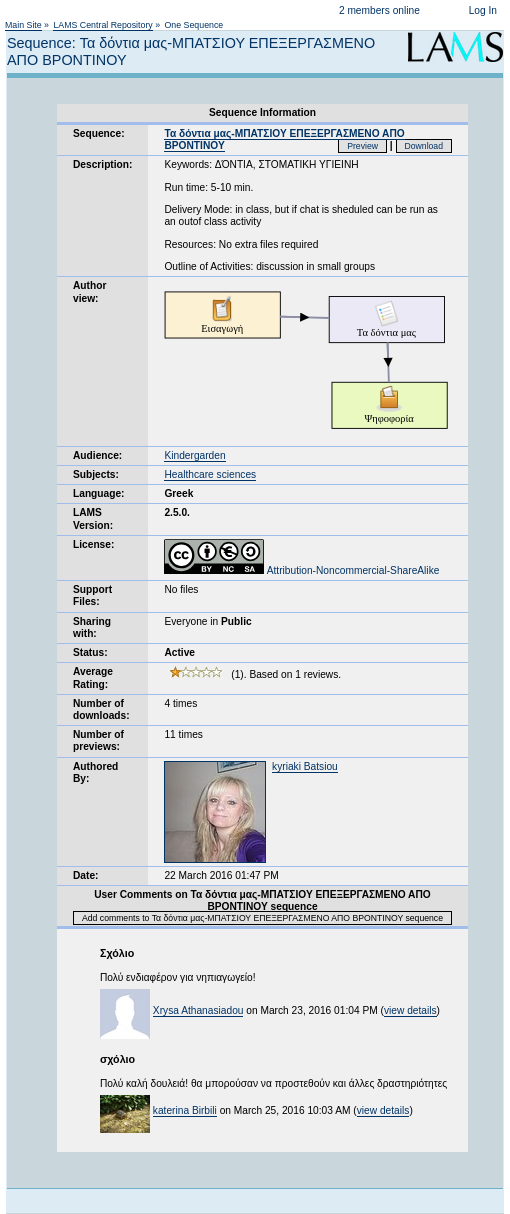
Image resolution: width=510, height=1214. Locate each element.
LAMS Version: (93, 518)
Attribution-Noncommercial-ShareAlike (301, 570)
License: (93, 544)
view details (410, 1010)
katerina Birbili (185, 1110)
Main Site (23, 25)
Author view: (89, 291)
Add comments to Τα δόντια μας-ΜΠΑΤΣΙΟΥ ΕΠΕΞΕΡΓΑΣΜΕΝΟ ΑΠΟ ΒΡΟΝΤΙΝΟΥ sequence (262, 918)
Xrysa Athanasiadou (198, 1010)
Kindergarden (194, 455)
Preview (362, 146)
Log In (483, 10)
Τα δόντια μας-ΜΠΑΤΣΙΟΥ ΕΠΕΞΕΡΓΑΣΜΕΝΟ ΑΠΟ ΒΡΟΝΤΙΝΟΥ (284, 139)
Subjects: (96, 474)
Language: (99, 493)
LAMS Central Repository (102, 25)
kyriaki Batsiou (305, 766)
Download (424, 146)
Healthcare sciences (210, 474)
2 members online (379, 10)
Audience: (97, 455)
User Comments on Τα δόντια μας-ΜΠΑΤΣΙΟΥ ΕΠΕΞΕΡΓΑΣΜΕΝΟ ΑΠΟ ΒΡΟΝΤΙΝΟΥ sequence (262, 900)
